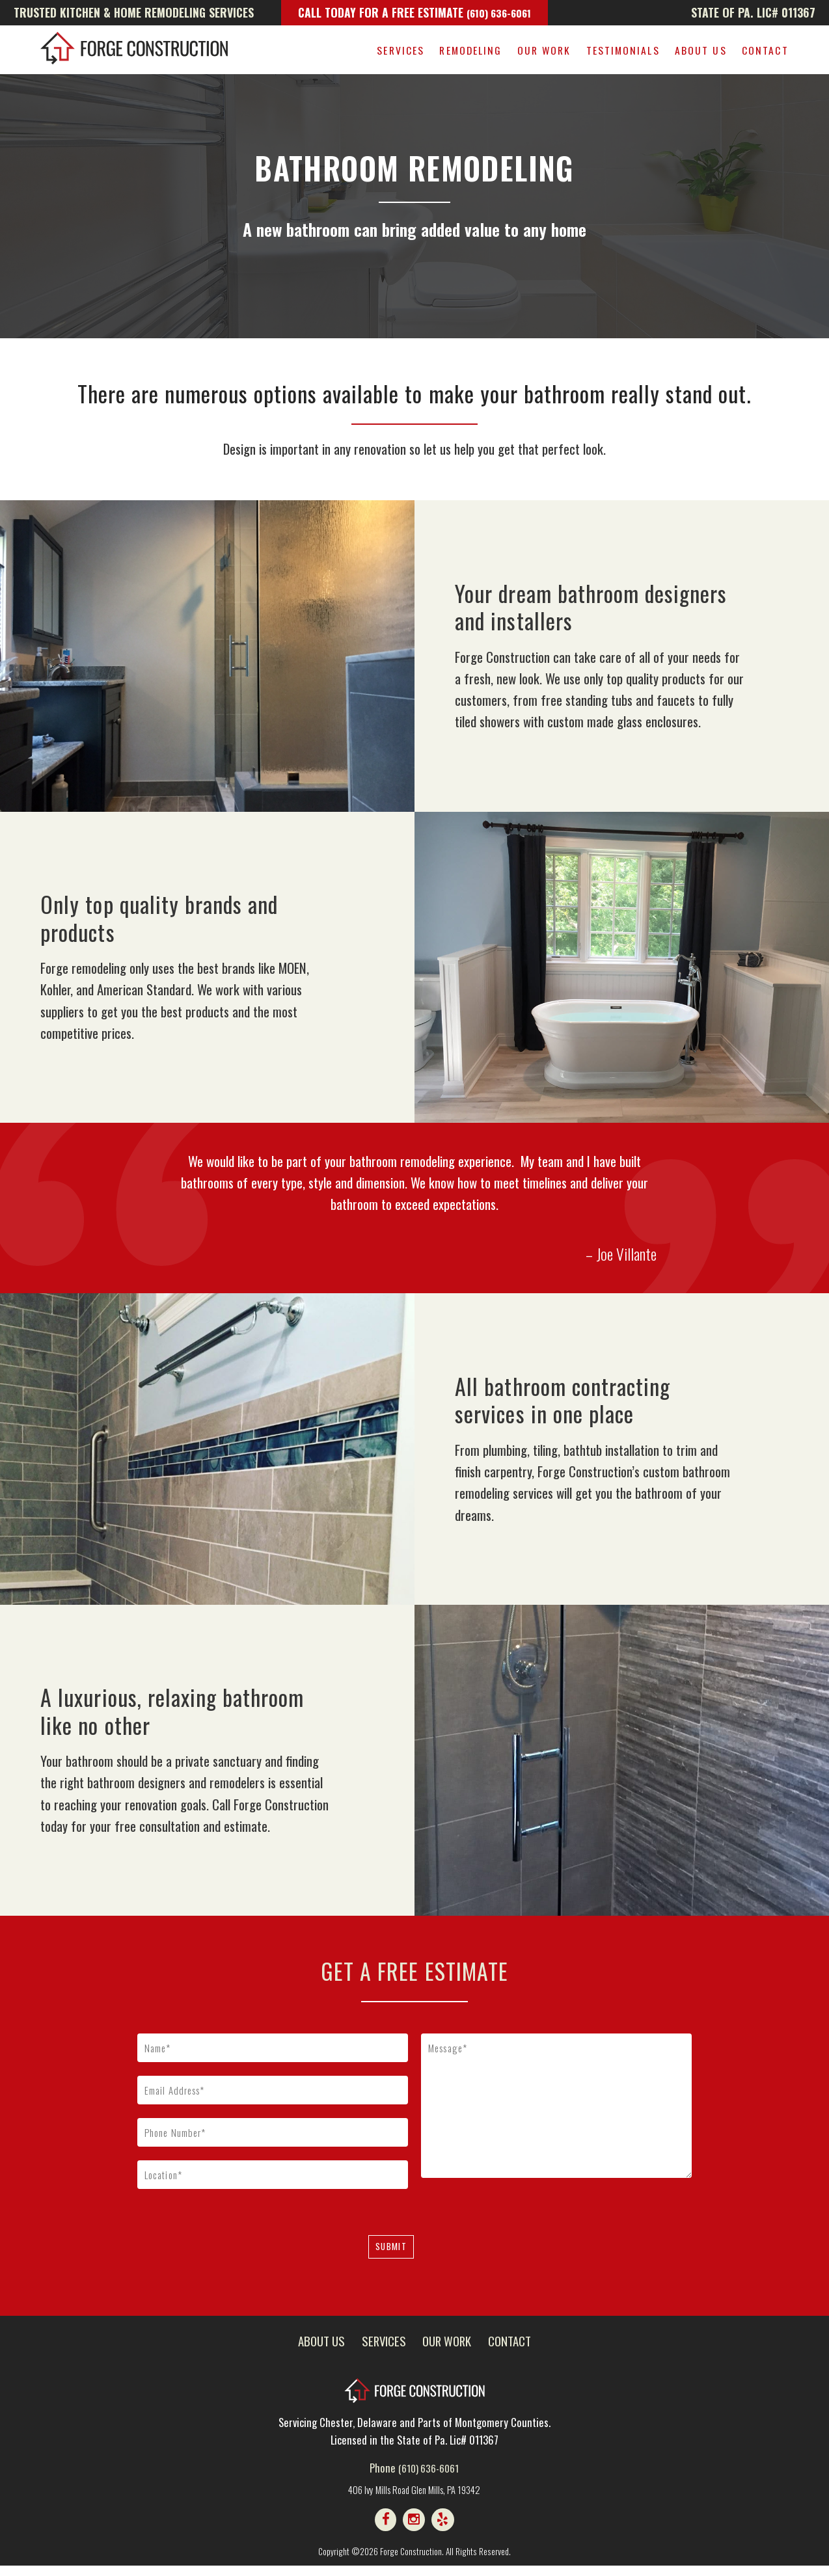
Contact (765, 50)
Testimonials (623, 50)
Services (400, 50)
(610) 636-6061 (499, 12)
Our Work (544, 50)
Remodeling (470, 50)
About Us (701, 50)
